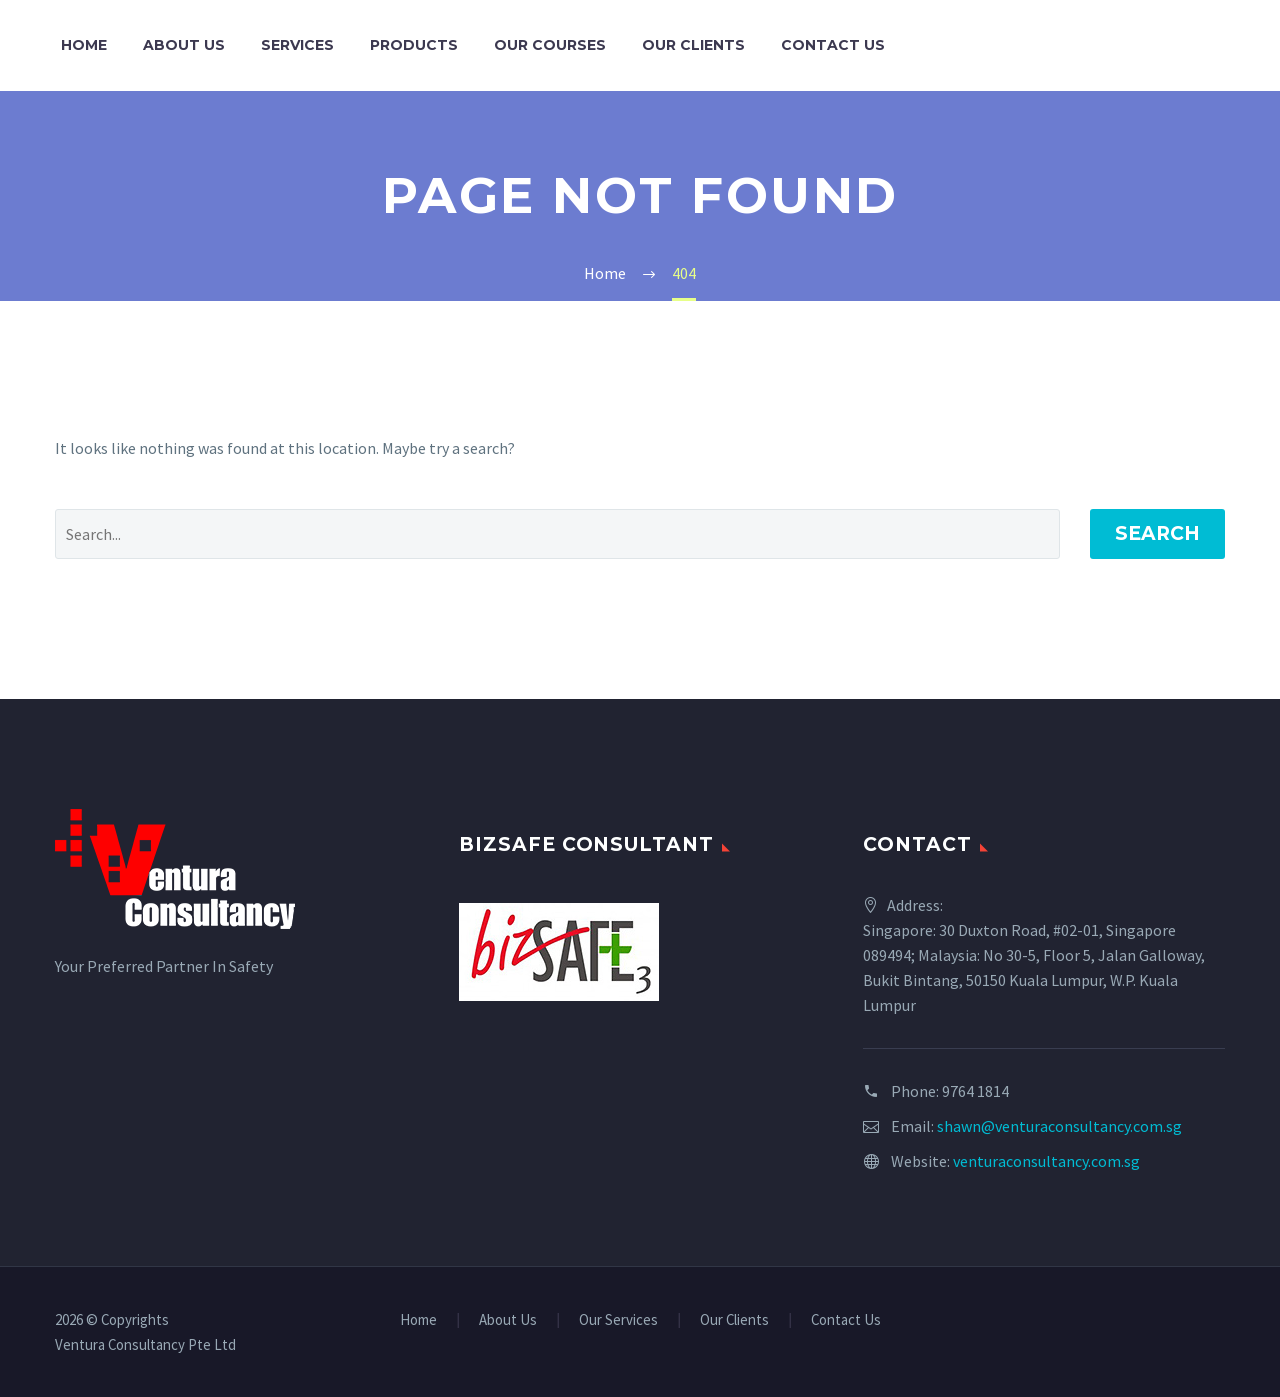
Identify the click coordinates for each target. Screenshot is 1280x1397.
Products (414, 45)
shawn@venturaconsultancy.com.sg (1059, 1126)
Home (84, 45)
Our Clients (693, 45)
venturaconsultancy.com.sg (1046, 1161)
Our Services (618, 1320)
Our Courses (550, 45)
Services (297, 45)
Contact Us (833, 45)
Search (1157, 533)
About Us (184, 45)
